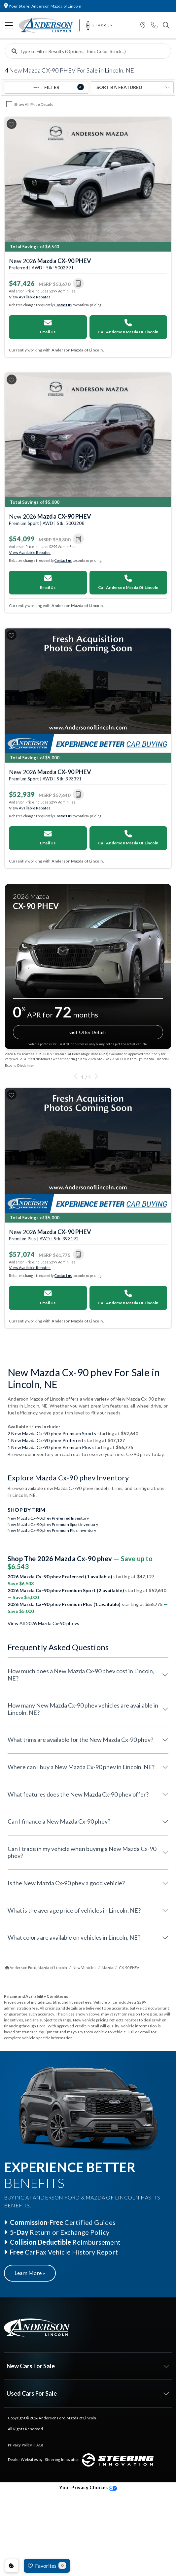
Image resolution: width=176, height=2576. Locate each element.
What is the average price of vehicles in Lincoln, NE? (74, 1910)
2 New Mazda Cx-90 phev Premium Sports (52, 1433)
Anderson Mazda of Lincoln (42, 6)
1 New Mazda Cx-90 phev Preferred (45, 1440)
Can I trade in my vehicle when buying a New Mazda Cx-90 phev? (82, 1852)
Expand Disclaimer (19, 1065)
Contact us (63, 305)
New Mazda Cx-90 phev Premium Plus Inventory (52, 1530)
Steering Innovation (62, 2459)
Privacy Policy (20, 2445)
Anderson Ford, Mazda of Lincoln (67, 2418)
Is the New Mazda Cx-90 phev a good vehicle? (66, 1883)
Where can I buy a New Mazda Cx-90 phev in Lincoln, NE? (81, 1767)
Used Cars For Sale (32, 2393)
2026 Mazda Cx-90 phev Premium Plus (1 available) (65, 1604)
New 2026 (50, 260)
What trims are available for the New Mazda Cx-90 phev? (80, 1739)
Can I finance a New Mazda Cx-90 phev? (59, 1821)
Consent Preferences (12, 2566)
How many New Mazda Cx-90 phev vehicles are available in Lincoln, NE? (83, 1709)
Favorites (47, 2565)
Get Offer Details (88, 1032)
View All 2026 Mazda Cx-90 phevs (43, 1623)
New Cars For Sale (31, 2366)
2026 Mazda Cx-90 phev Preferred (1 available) (60, 1576)
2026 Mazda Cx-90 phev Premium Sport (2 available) (66, 1590)
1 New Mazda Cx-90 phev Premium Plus (49, 1447)
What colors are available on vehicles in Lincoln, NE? (74, 1937)
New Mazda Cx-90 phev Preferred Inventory (48, 1518)
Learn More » (30, 2273)
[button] (142, 25)
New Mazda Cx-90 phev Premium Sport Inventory (53, 1524)
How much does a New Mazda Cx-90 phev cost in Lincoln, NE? (81, 1674)
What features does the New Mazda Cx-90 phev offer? (78, 1794)
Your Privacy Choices (88, 2487)
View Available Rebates (30, 296)
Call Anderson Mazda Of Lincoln (128, 326)
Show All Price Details (33, 104)
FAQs (39, 2445)
